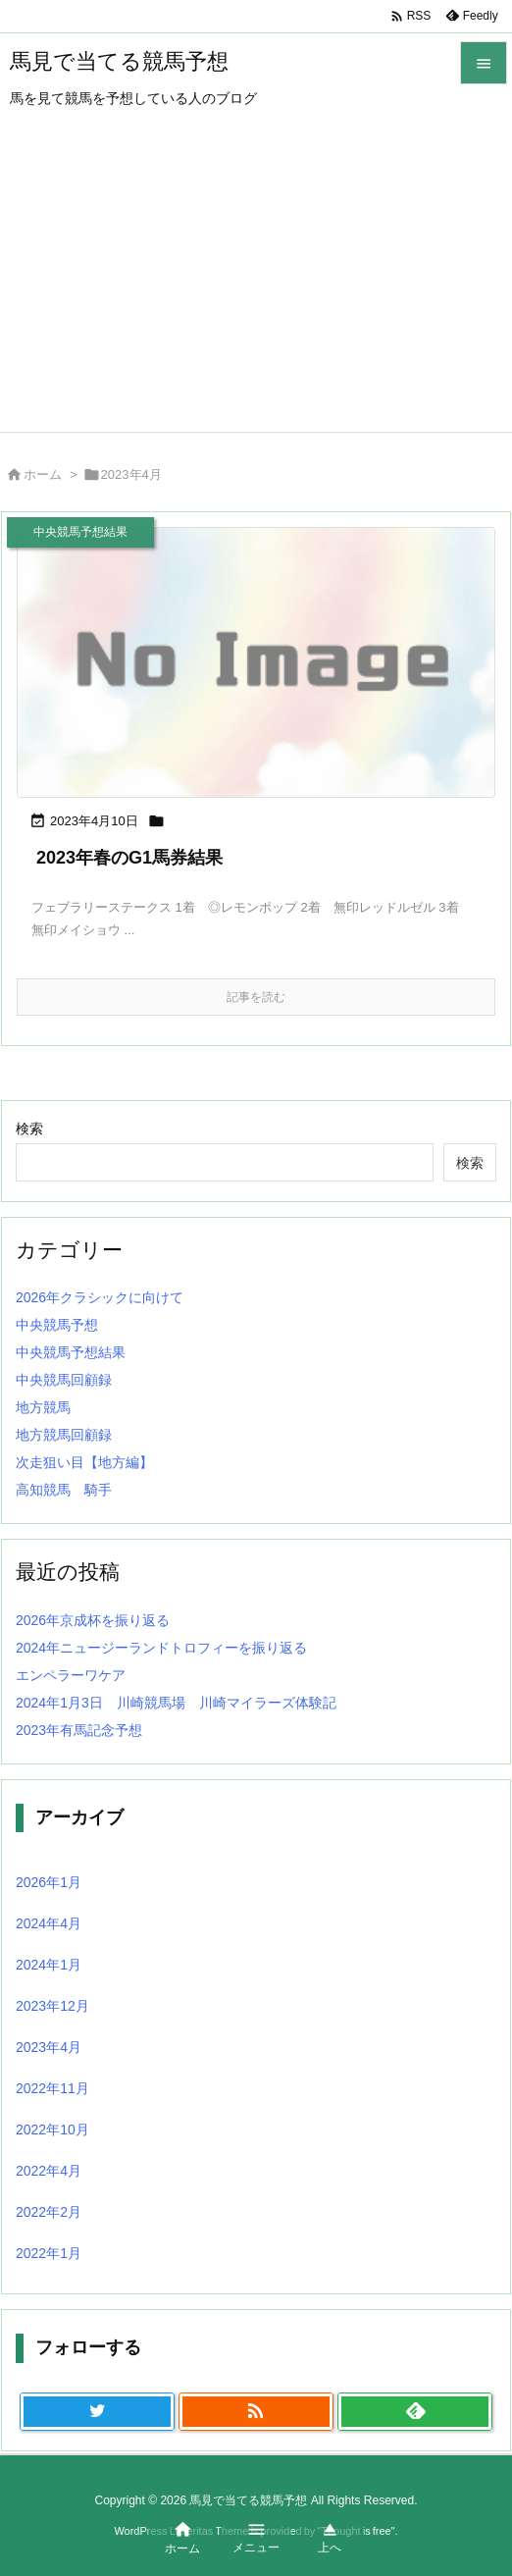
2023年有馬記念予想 (79, 1730)
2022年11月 (52, 2088)
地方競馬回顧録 (64, 1435)
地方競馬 (43, 1407)
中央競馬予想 (57, 1325)
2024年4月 (48, 1923)
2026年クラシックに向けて (99, 1297)
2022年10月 (52, 2129)
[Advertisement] (256, 284)
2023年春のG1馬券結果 (129, 857)
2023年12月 (52, 2006)
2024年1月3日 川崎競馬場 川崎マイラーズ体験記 (176, 1702)
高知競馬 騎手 (64, 1490)
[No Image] (256, 662)
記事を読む (256, 997)
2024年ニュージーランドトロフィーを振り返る (161, 1648)
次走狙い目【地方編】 (84, 1462)
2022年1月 (48, 2253)
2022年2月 (48, 2212)
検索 (29, 1128)
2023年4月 (48, 2047)
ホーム (43, 474)
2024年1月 (48, 1964)
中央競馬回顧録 (64, 1380)
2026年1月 (48, 1882)
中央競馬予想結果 (71, 1352)
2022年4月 (48, 2171)
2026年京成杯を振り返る (93, 1620)
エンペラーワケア (71, 1675)
